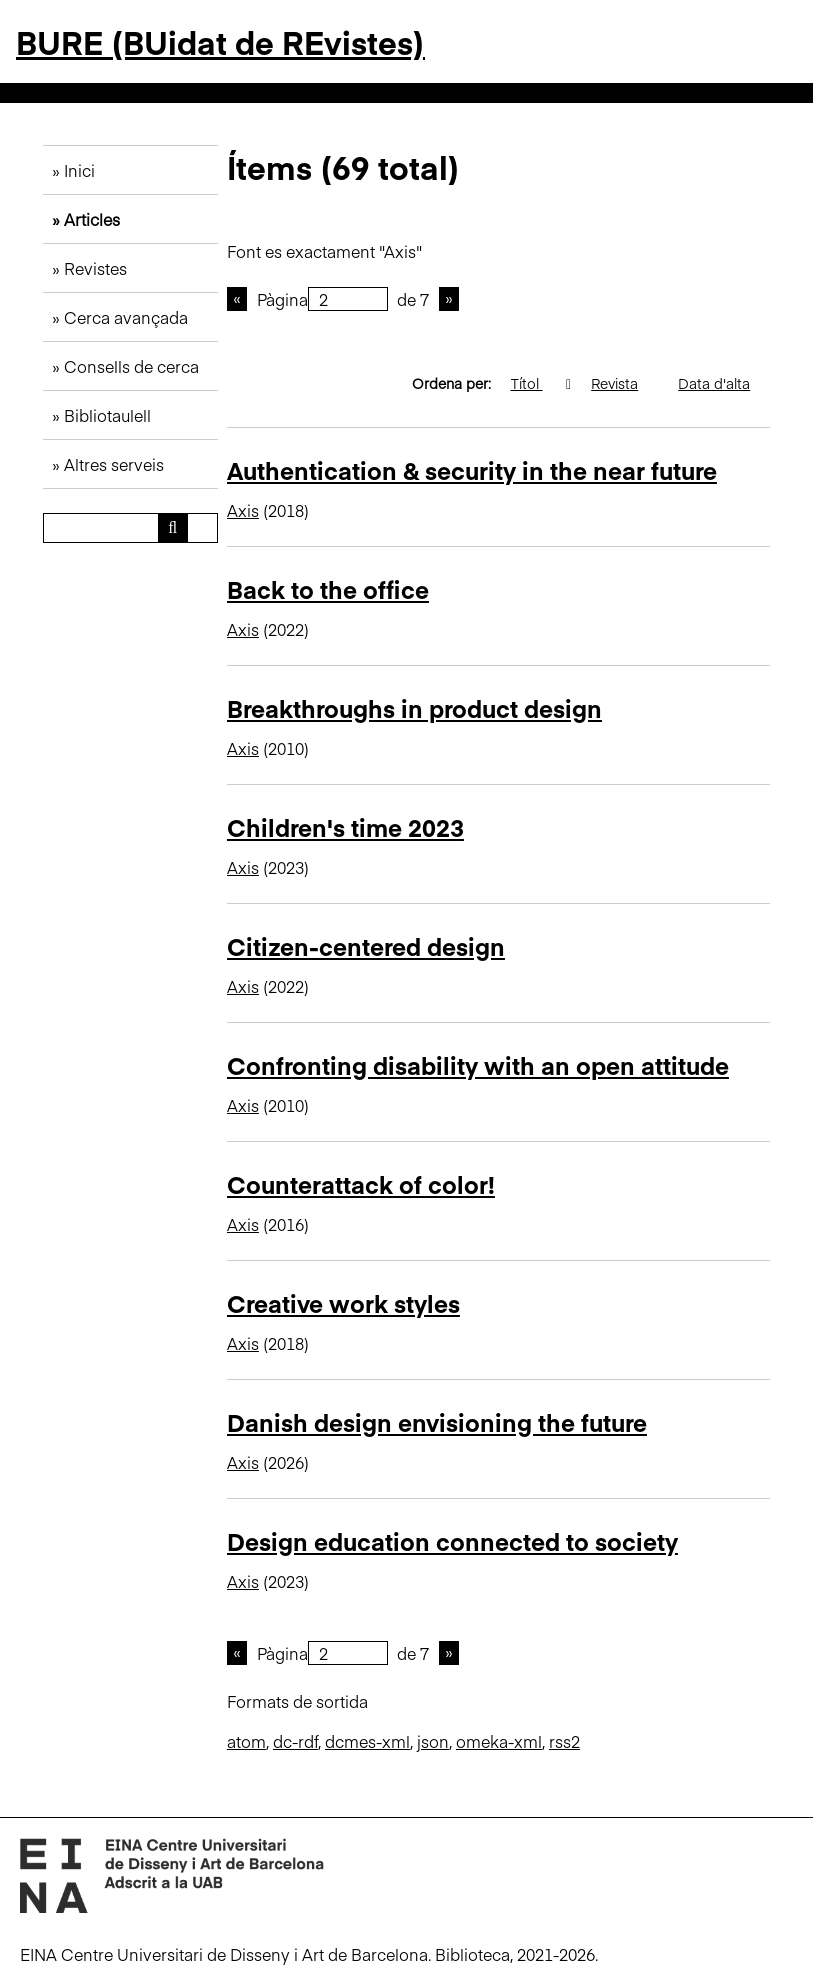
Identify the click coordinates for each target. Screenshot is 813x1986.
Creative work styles (343, 1302)
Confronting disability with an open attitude (478, 1064)
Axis (243, 510)
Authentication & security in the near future (472, 469)
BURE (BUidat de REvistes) (220, 41)
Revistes (95, 268)
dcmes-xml (367, 1741)
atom (246, 1741)
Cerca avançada (126, 317)
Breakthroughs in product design (414, 707)
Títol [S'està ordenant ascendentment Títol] (537, 383)
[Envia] (173, 528)
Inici (79, 170)
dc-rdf (295, 1741)
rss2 (564, 1741)
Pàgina (322, 299)
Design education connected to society (452, 1540)
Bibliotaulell (107, 415)
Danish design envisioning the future (437, 1421)
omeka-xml (499, 1741)
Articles (92, 219)
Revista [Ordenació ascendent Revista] (624, 383)
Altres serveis (114, 464)
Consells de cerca (131, 366)
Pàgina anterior (237, 299)
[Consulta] (130, 528)
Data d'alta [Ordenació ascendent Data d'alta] (724, 383)
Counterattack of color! (361, 1183)
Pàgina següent (449, 299)
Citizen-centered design (366, 945)
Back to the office (328, 588)
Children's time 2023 (345, 826)
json (433, 1741)
